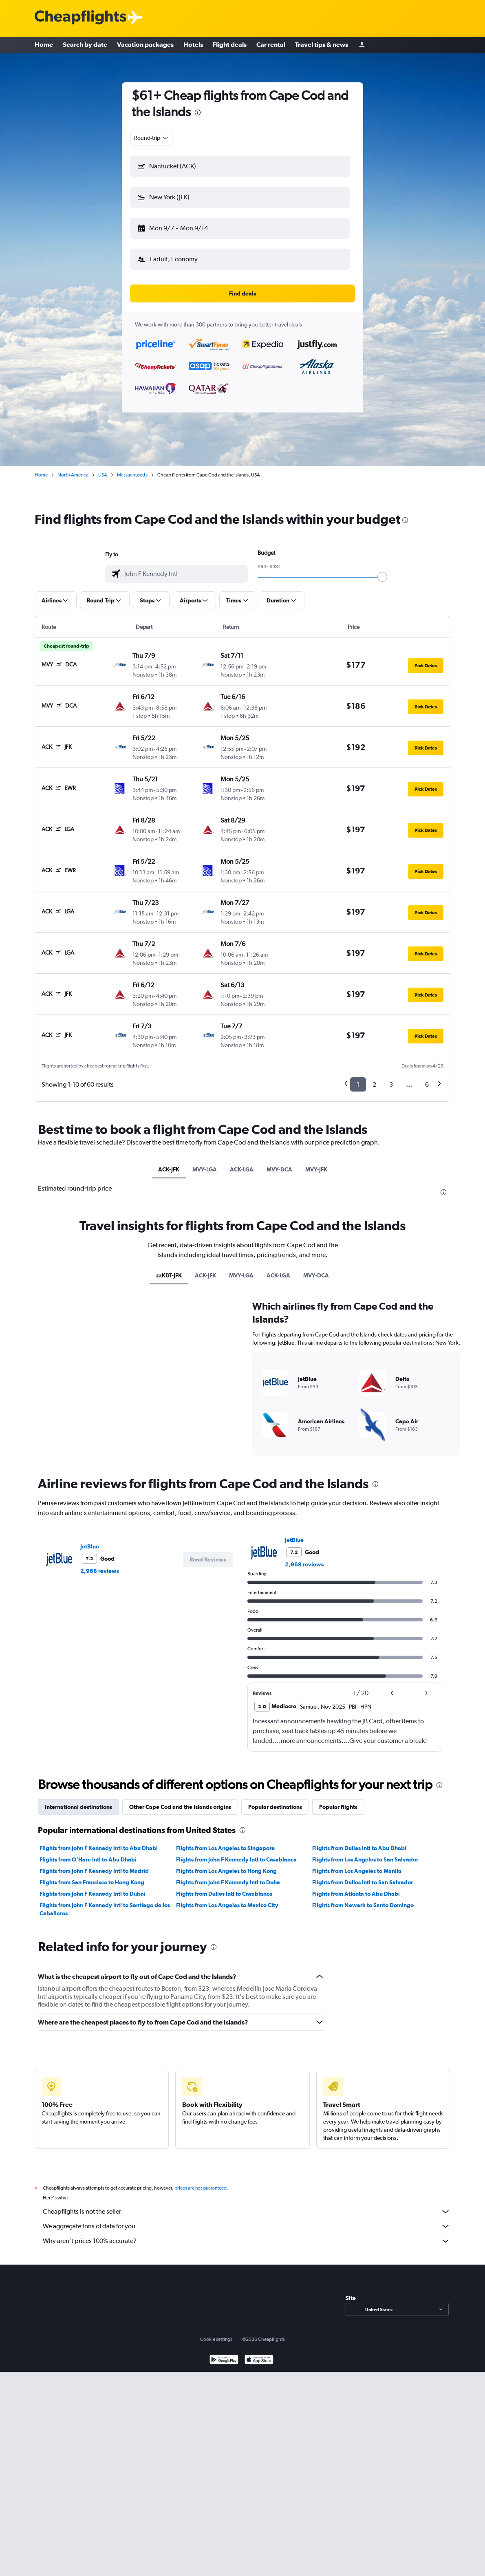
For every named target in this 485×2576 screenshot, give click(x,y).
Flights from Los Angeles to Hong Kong (226, 1871)
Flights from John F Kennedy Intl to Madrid (94, 1871)
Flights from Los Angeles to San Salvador (365, 1859)
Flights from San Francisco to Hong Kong (92, 1882)
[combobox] (151, 138)
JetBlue (89, 1546)
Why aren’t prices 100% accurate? (246, 2241)
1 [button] (358, 1084)
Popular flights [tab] (338, 1807)
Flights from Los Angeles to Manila (356, 1871)
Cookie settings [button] (216, 2339)
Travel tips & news (321, 45)
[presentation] (197, 112)
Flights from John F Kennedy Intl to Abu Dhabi (99, 1848)
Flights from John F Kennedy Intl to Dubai (93, 1893)
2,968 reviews (99, 1571)
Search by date (85, 45)
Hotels (193, 45)
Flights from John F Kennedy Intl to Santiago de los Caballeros (105, 1909)
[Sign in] (362, 45)
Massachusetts (132, 475)
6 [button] (427, 1084)
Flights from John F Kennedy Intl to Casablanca (236, 1859)
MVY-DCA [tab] (279, 1169)
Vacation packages (145, 45)
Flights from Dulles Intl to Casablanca (224, 1893)
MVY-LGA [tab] (204, 1169)
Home (44, 45)
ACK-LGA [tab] (242, 1169)
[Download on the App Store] (259, 2361)
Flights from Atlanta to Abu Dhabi (356, 1893)
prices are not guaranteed (200, 2188)
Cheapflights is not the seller (246, 2212)
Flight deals (230, 45)
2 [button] (374, 1084)
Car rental (270, 45)
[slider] (382, 577)
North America (72, 475)
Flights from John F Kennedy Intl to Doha (228, 1882)
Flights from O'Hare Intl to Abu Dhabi (88, 1859)
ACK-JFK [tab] (168, 1169)
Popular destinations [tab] (275, 1807)
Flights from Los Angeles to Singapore (225, 1848)
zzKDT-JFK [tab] (169, 1275)
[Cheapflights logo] (80, 18)
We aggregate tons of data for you (246, 2226)
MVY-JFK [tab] (316, 1169)
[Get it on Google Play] (223, 2361)
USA (102, 475)
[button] (240, 166)
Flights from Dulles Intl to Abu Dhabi (359, 1848)
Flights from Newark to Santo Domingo (363, 1905)
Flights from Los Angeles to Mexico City (227, 1905)
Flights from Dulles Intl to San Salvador (362, 1882)
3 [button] (391, 1084)
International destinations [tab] (78, 1807)
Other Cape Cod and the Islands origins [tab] (180, 1807)
